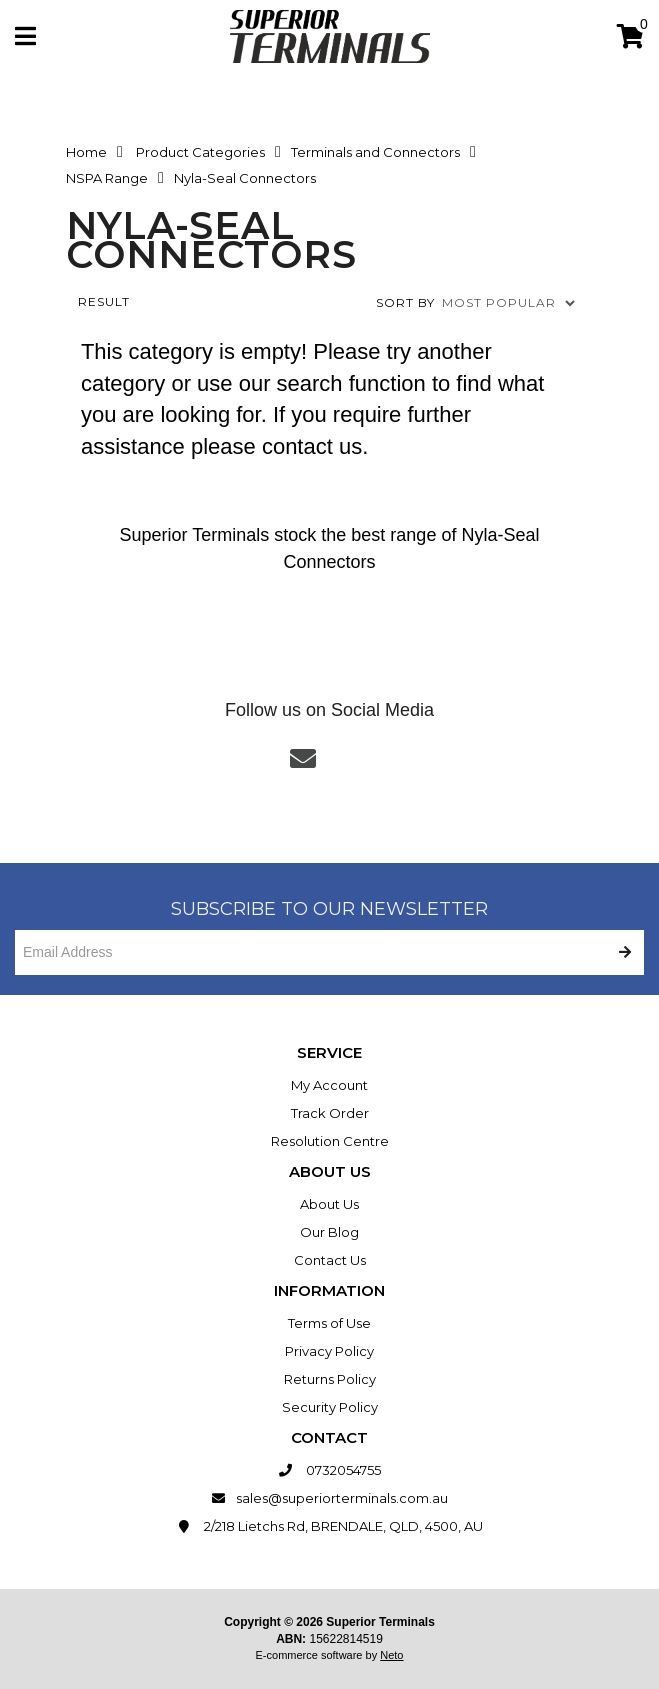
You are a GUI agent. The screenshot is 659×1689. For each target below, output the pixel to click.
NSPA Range (107, 178)
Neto (391, 1655)
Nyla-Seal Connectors (245, 178)
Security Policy (330, 1407)
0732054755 (329, 1470)
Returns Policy (330, 1379)
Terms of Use (329, 1323)
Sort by (405, 302)
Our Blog (329, 1232)
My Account (329, 1085)
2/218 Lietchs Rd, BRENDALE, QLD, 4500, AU (329, 1526)
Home (86, 152)
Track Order (330, 1113)
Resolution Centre (330, 1141)
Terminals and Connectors (375, 152)
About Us (329, 1204)
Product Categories (200, 152)
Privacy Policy (329, 1351)
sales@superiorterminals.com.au (329, 1498)
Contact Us (330, 1260)
